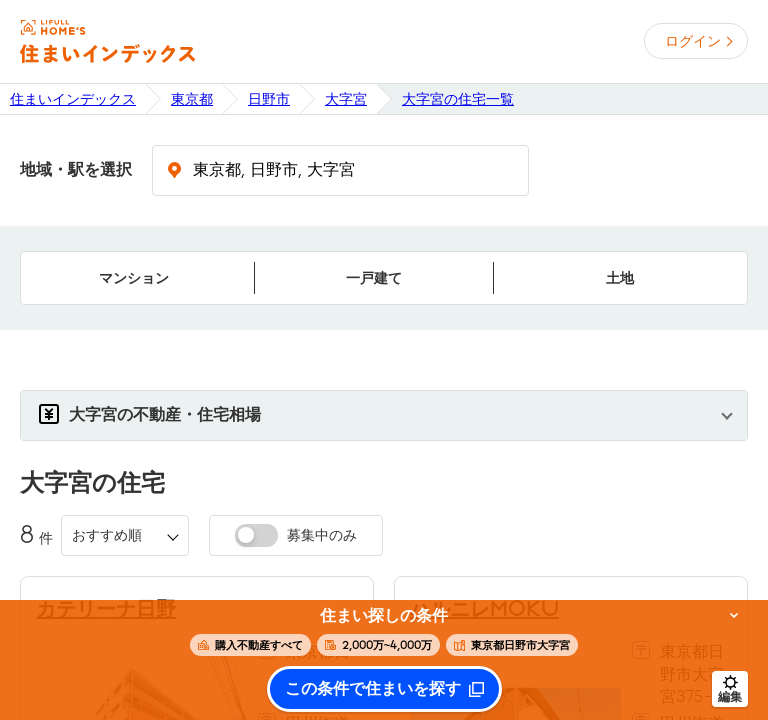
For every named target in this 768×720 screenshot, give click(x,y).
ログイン (693, 41)
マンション (134, 278)
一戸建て (374, 278)
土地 (620, 278)
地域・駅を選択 (76, 170)
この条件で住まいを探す (373, 689)
